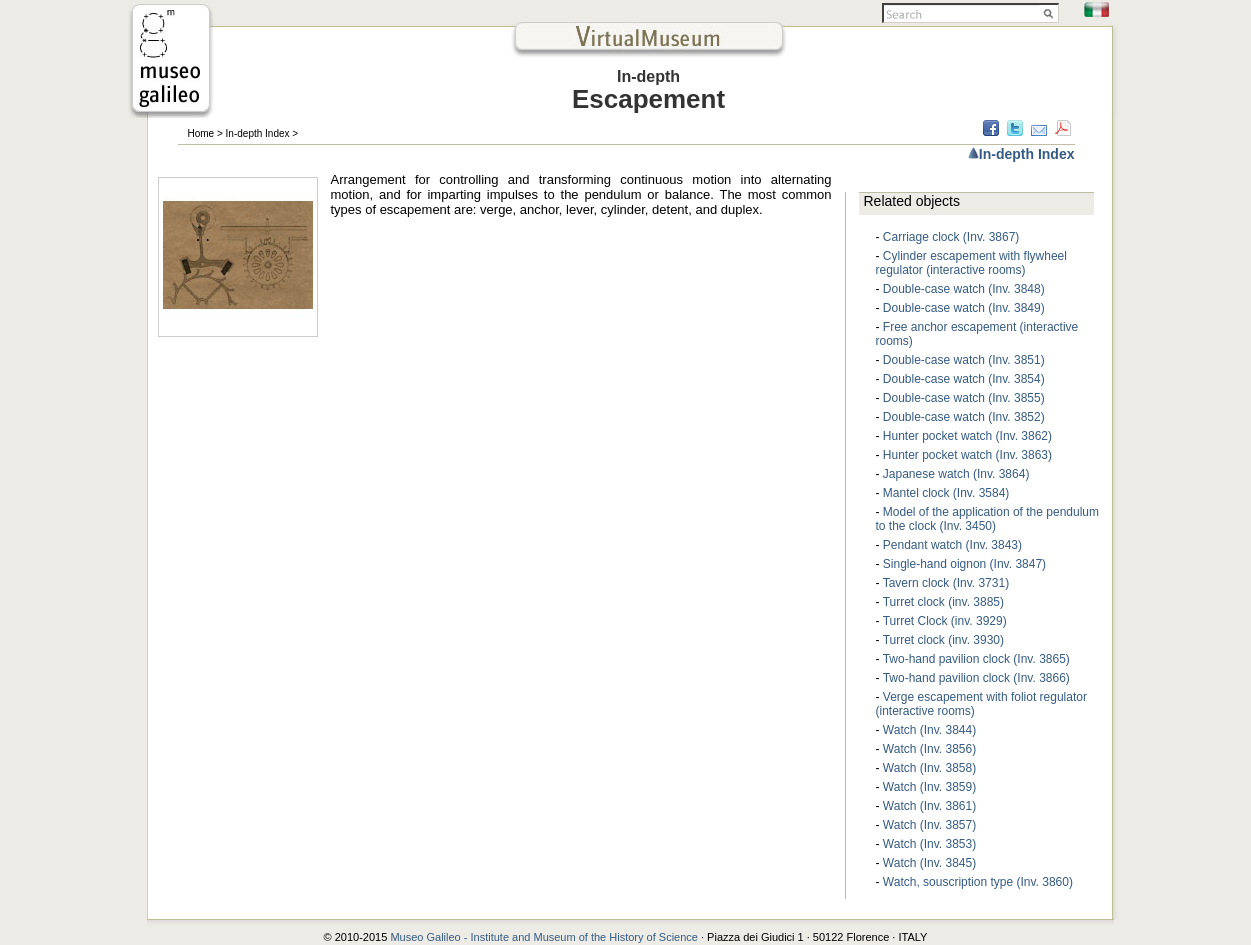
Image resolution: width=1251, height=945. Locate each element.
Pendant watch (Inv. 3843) (952, 545)
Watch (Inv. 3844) (929, 730)
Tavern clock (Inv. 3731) (946, 583)
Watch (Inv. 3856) (929, 749)
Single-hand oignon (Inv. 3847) (964, 564)
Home (201, 133)
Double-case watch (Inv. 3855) (964, 398)
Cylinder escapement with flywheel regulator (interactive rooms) (971, 263)
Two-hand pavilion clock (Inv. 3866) (976, 678)
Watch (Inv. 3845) (929, 863)
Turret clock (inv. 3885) (943, 602)
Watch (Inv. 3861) (929, 806)
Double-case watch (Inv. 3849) (964, 308)
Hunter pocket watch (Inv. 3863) (967, 455)
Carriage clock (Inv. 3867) (951, 237)
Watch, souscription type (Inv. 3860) (978, 882)
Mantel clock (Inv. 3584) (946, 493)
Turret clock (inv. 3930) (943, 640)
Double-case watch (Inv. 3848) (964, 289)
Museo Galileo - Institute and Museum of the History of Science (545, 937)
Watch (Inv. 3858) (929, 768)
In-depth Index (258, 133)
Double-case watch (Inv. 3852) (964, 417)
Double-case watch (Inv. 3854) (964, 379)
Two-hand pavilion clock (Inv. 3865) (976, 659)
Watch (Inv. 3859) (929, 787)
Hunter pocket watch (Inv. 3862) (967, 436)
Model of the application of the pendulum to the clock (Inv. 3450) (988, 519)
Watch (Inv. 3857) (929, 825)
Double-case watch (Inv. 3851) (964, 360)
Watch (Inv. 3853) (929, 844)
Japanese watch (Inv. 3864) (956, 474)
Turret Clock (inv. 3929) (945, 621)
